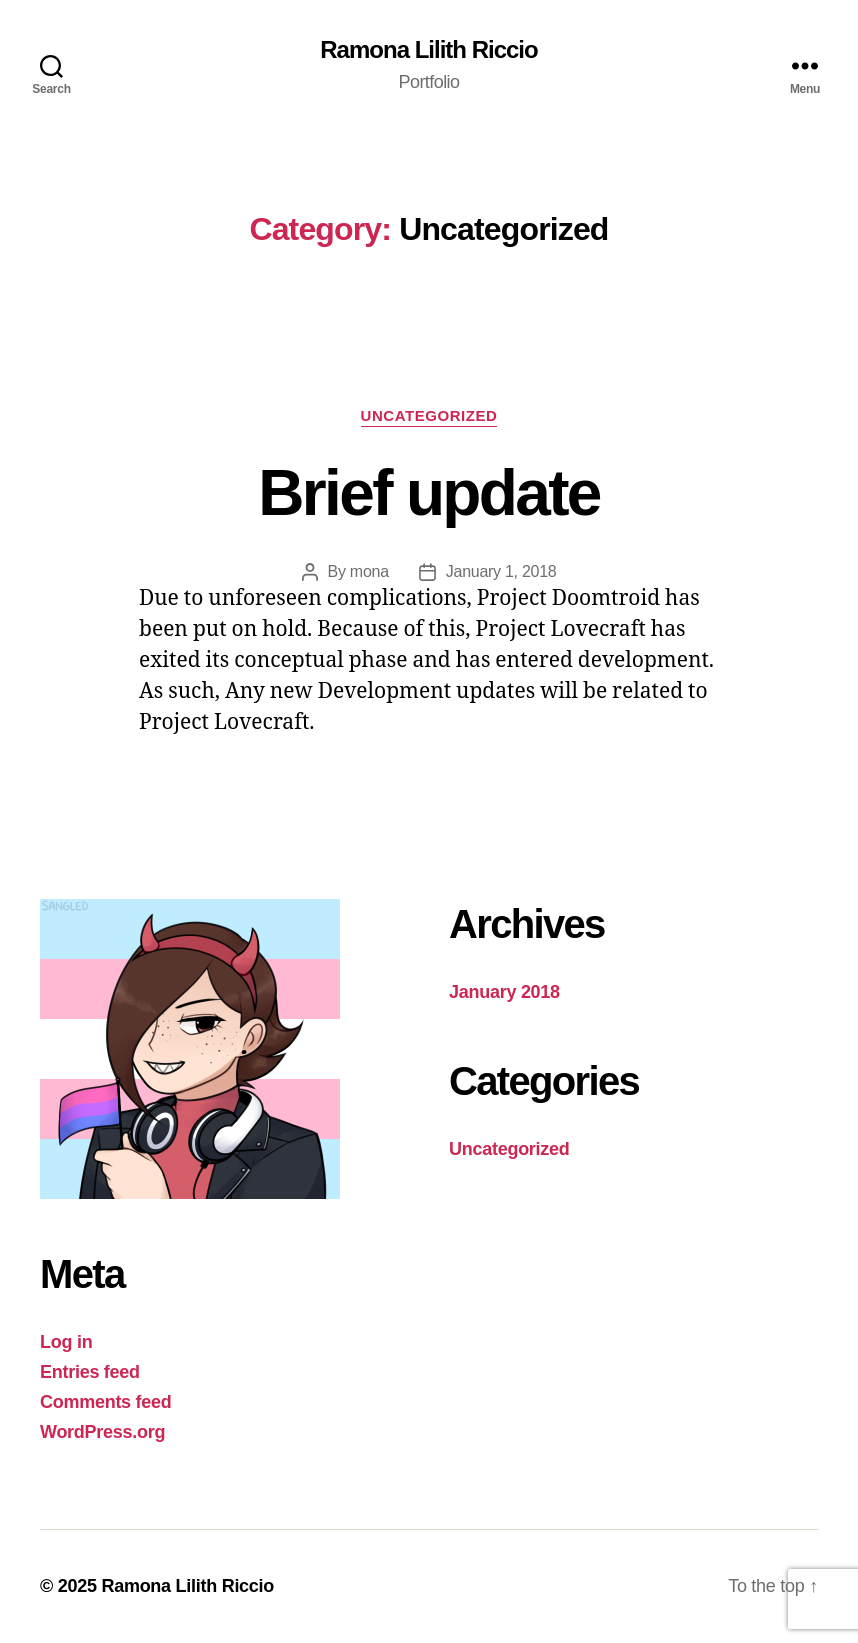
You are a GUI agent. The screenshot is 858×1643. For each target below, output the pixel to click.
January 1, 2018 (501, 571)
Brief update (428, 493)
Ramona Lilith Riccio (428, 50)
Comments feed (106, 1402)
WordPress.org (102, 1432)
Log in (66, 1342)
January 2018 (504, 992)
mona (369, 571)
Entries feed (90, 1372)
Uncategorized (429, 415)
